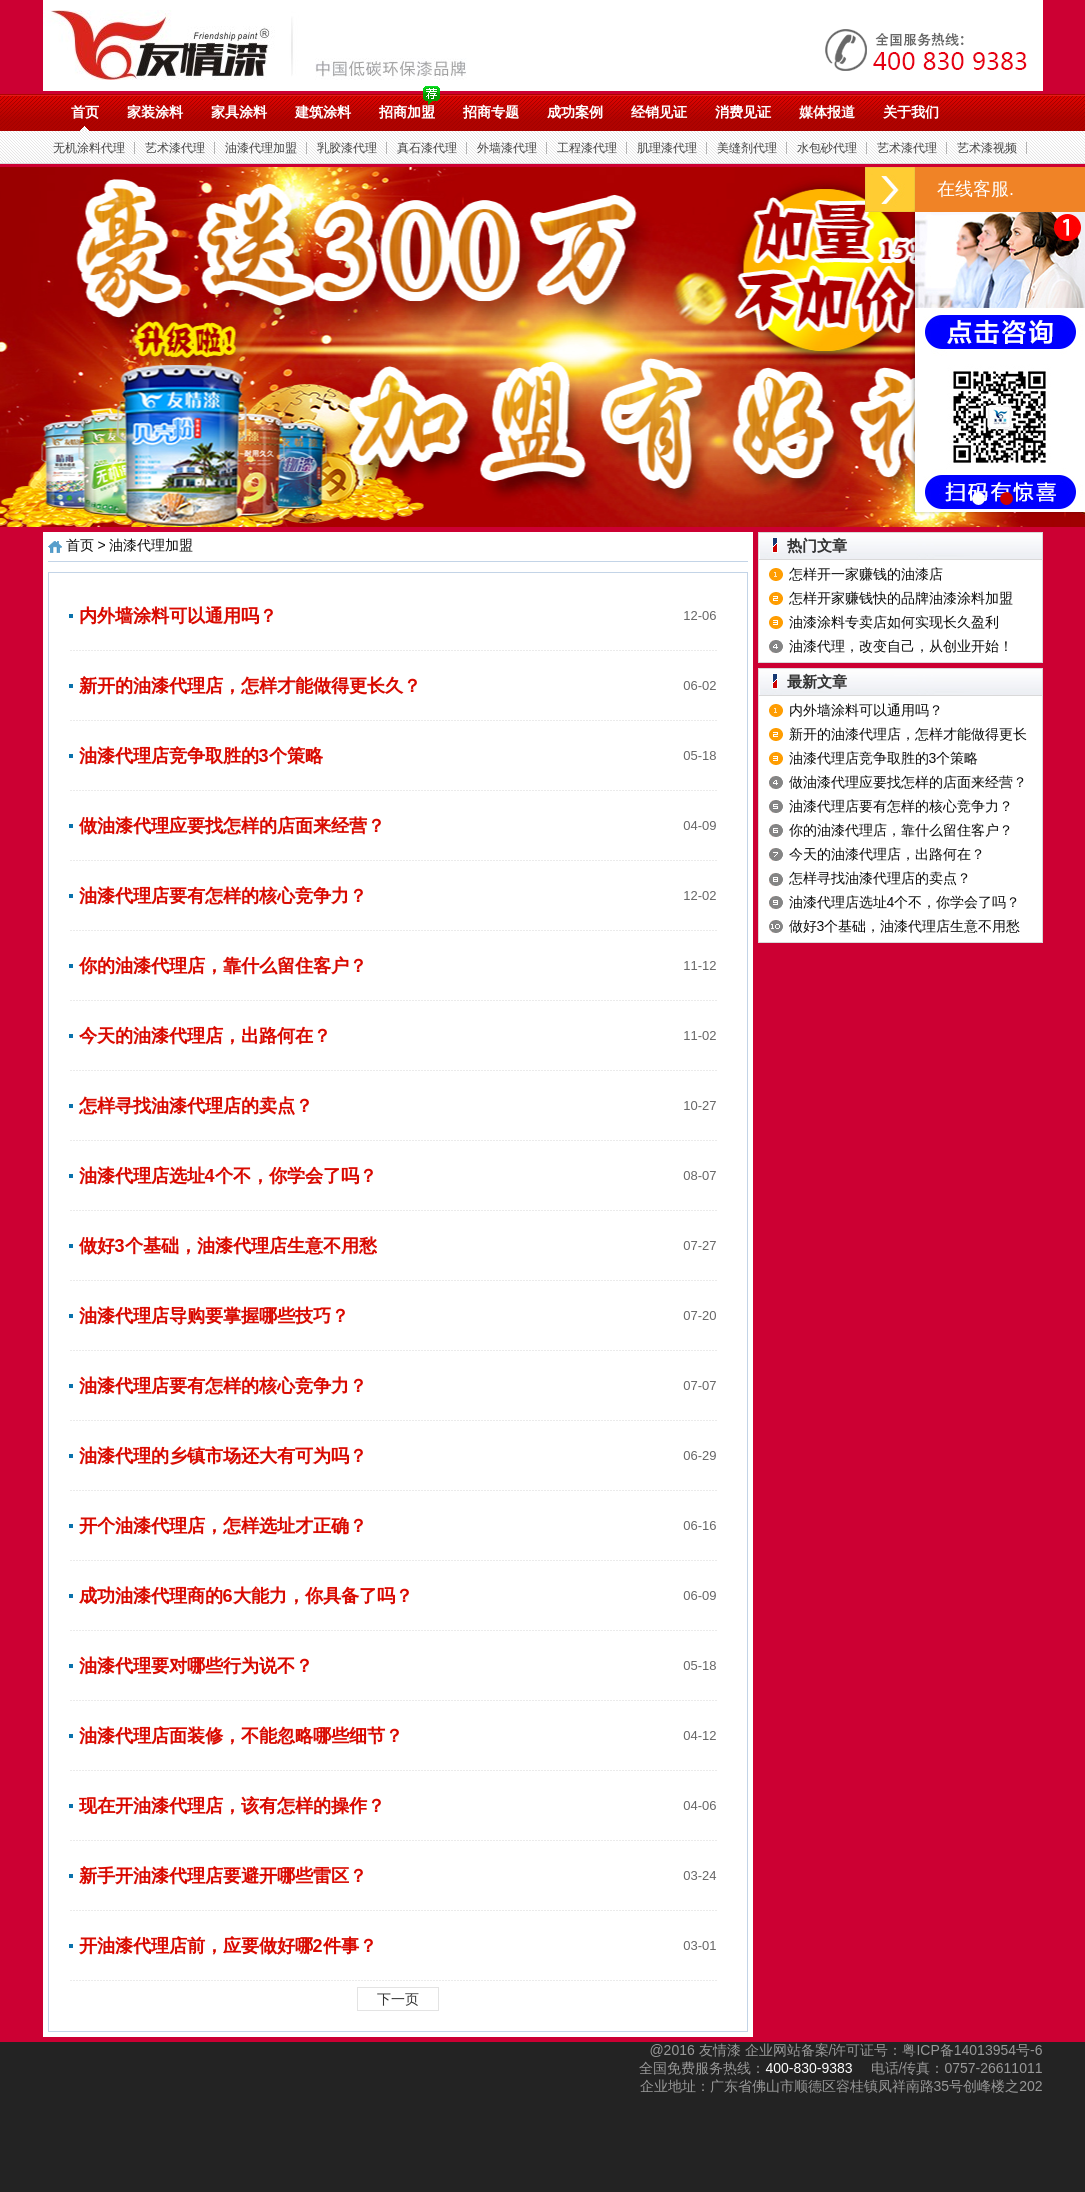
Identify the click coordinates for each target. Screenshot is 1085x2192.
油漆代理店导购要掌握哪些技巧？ (214, 1316)
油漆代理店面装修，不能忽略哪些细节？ (241, 1736)
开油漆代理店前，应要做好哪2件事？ (228, 1946)
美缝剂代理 (747, 148)
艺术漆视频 (987, 148)
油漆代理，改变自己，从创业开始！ (901, 646)
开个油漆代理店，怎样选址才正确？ (223, 1526)
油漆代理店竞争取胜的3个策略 (201, 756)
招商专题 (491, 112)
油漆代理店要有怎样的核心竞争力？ (223, 896)
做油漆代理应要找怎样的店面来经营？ (232, 826)
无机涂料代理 (89, 148)
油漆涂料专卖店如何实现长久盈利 (894, 622)
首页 (85, 112)
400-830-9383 (808, 2068)
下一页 (398, 1999)
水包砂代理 (827, 148)
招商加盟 (407, 112)
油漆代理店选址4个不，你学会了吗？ (228, 1176)
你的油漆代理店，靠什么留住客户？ (223, 966)
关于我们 (911, 112)
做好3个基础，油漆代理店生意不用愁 (228, 1246)
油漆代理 (269, 45)
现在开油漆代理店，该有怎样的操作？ (232, 1806)
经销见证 (659, 112)
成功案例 (575, 112)
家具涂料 (239, 112)
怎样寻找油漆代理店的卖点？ (196, 1106)
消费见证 (743, 112)
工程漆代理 (587, 148)
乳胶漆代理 (347, 148)
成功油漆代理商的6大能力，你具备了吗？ (246, 1596)
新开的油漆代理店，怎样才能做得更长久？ (250, 686)
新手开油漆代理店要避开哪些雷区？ (223, 1876)
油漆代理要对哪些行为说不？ (196, 1666)
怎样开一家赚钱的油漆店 (866, 574)
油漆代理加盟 (261, 148)
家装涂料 (155, 112)
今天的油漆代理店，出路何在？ (205, 1036)
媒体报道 (827, 112)
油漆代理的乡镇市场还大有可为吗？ (223, 1456)
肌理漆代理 (667, 148)
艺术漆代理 (175, 148)
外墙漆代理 (507, 148)
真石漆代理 (427, 148)
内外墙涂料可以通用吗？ (178, 616)
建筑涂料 (323, 112)
